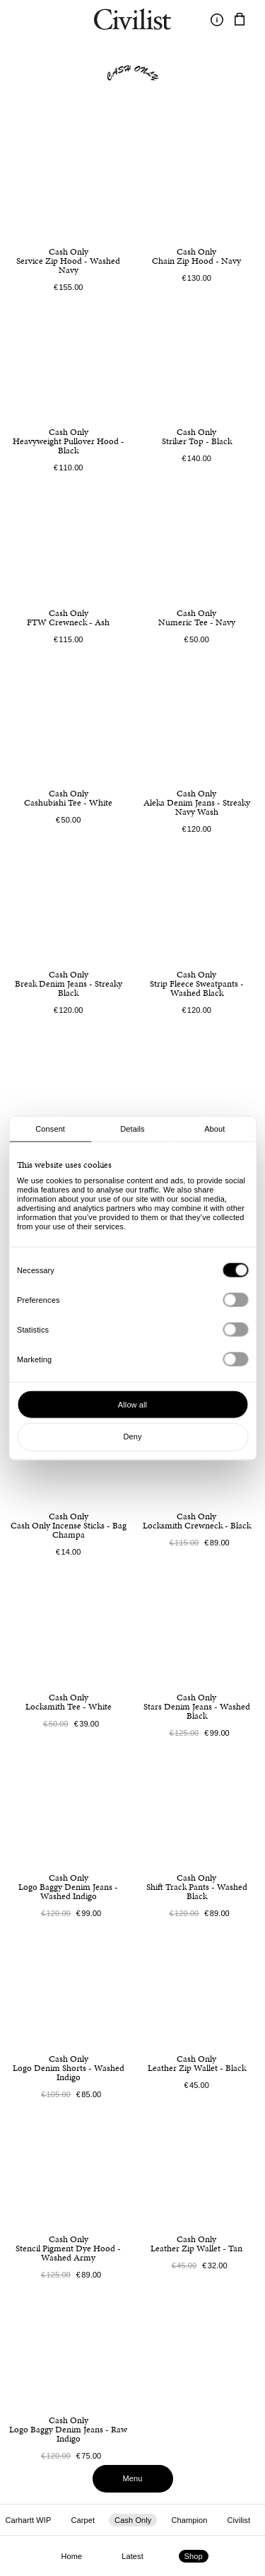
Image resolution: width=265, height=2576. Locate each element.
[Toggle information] (216, 19)
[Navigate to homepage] (132, 21)
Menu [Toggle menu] (133, 2478)
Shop (193, 2556)
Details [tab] (132, 1129)
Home (71, 2556)
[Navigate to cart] (239, 19)
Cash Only (132, 2520)
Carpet (83, 2520)
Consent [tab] (50, 1129)
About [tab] (214, 1129)
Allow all (132, 1404)
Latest (132, 2556)
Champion (189, 2520)
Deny (132, 1436)
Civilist (238, 2520)
